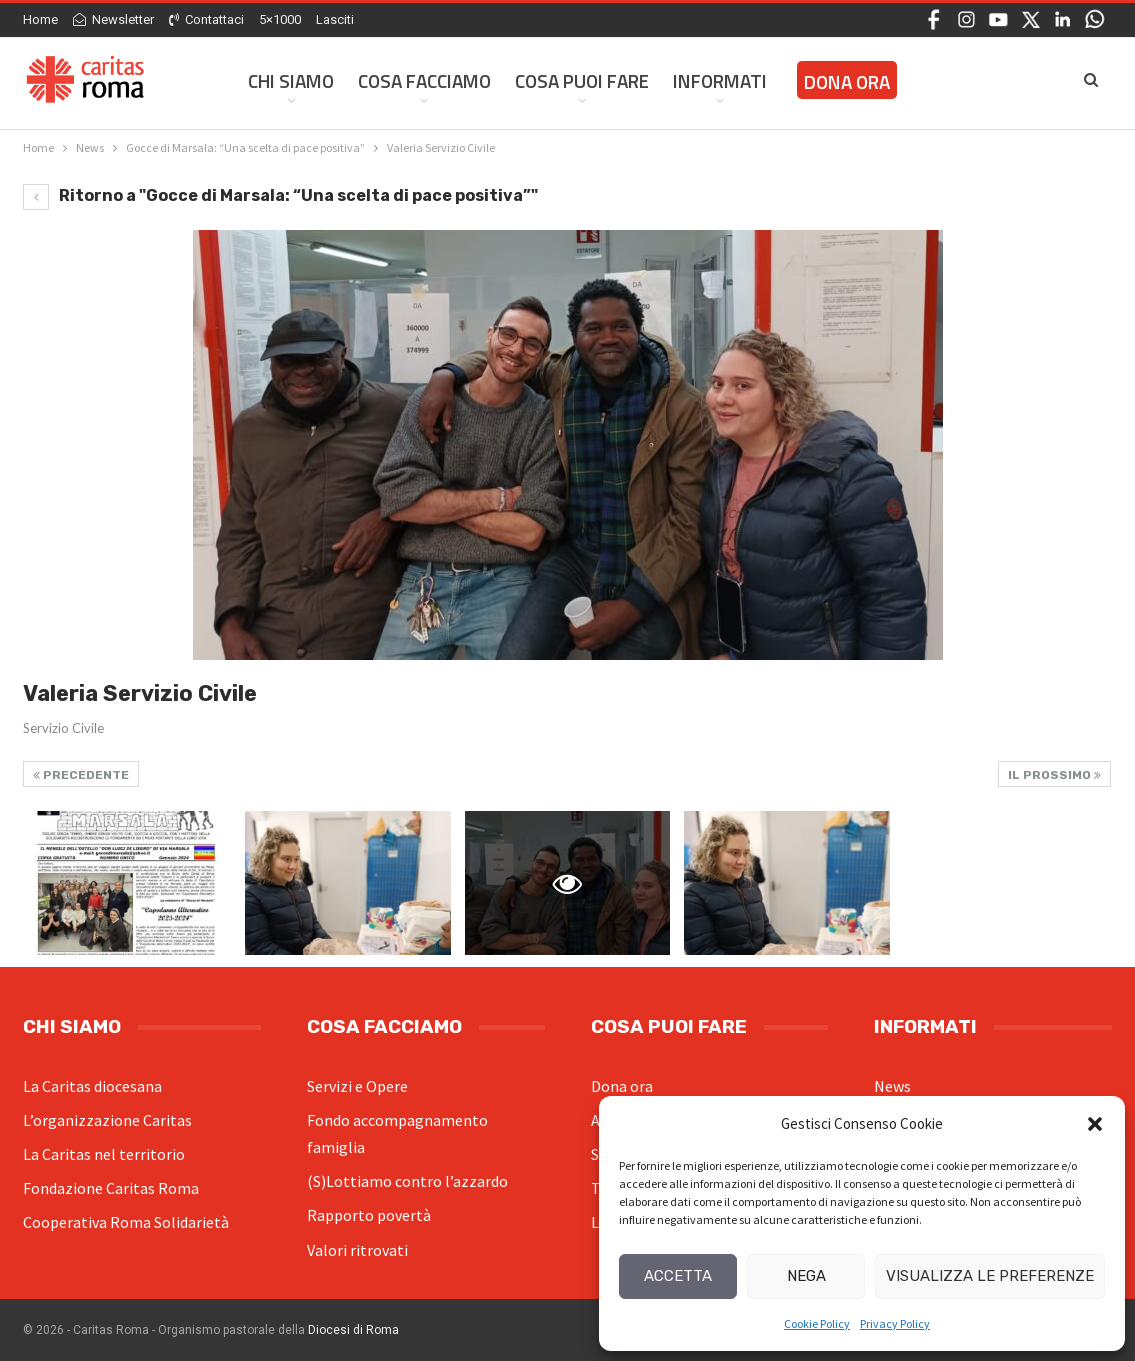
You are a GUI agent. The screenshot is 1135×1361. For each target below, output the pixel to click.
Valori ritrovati (357, 1250)
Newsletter (113, 19)
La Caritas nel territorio (104, 1154)
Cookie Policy (817, 1323)
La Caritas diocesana (92, 1086)
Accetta (678, 1276)
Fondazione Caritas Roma (111, 1188)
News (892, 1086)
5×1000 (280, 19)
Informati (720, 80)
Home (40, 19)
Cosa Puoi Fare (582, 80)
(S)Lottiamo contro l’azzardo (407, 1181)
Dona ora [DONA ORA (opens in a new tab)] (847, 81)
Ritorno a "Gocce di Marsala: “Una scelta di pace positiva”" (280, 195)
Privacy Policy (895, 1323)
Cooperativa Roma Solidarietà (126, 1222)
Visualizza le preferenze (990, 1276)
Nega (806, 1276)
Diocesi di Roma (353, 1330)
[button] (1095, 1124)
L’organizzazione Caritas (107, 1120)
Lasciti (335, 19)
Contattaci (206, 19)
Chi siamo (291, 80)
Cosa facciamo (424, 80)
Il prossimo (1054, 775)
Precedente (81, 775)
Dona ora (622, 1086)
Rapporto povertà (369, 1215)
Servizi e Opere (357, 1086)
